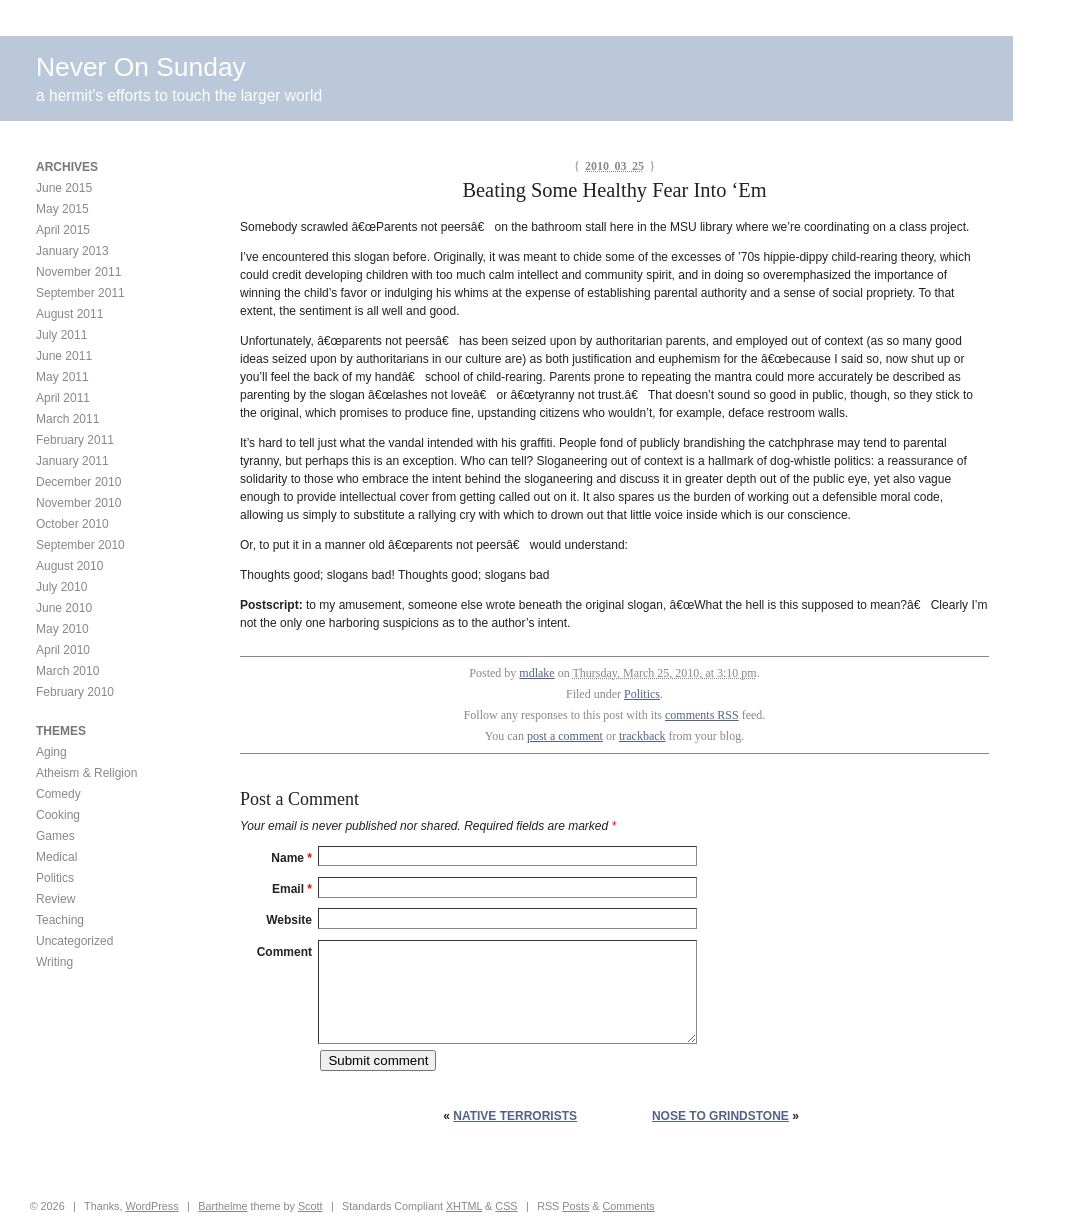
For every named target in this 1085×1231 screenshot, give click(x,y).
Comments (629, 1206)
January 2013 (72, 251)
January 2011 (72, 461)
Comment (284, 952)
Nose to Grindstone (720, 1116)
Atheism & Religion (86, 773)
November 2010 (78, 503)
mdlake (536, 673)
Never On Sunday (141, 67)
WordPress (151, 1206)
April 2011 (63, 398)
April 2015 (63, 230)
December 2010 (78, 482)
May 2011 (62, 377)
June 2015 (64, 188)
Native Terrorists (515, 1116)
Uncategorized (74, 941)
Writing (54, 962)
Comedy (58, 794)
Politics (642, 694)
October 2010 (72, 524)
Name (291, 858)
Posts (575, 1206)
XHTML (464, 1206)
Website (289, 920)
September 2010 (80, 545)
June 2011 (64, 356)
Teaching (60, 920)
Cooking (58, 815)
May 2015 (62, 209)
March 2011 (67, 419)
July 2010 (61, 587)
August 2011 (69, 314)
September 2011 (80, 293)
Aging (51, 752)
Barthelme (222, 1206)
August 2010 (69, 566)
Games (55, 836)
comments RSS (702, 715)
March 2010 (67, 671)
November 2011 (78, 272)
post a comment (565, 736)
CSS (506, 1206)
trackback (642, 736)
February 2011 (75, 440)
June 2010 (64, 608)
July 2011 (61, 335)
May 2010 (62, 629)
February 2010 (75, 692)
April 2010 (63, 650)
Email (292, 889)
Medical (56, 857)
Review (55, 899)
